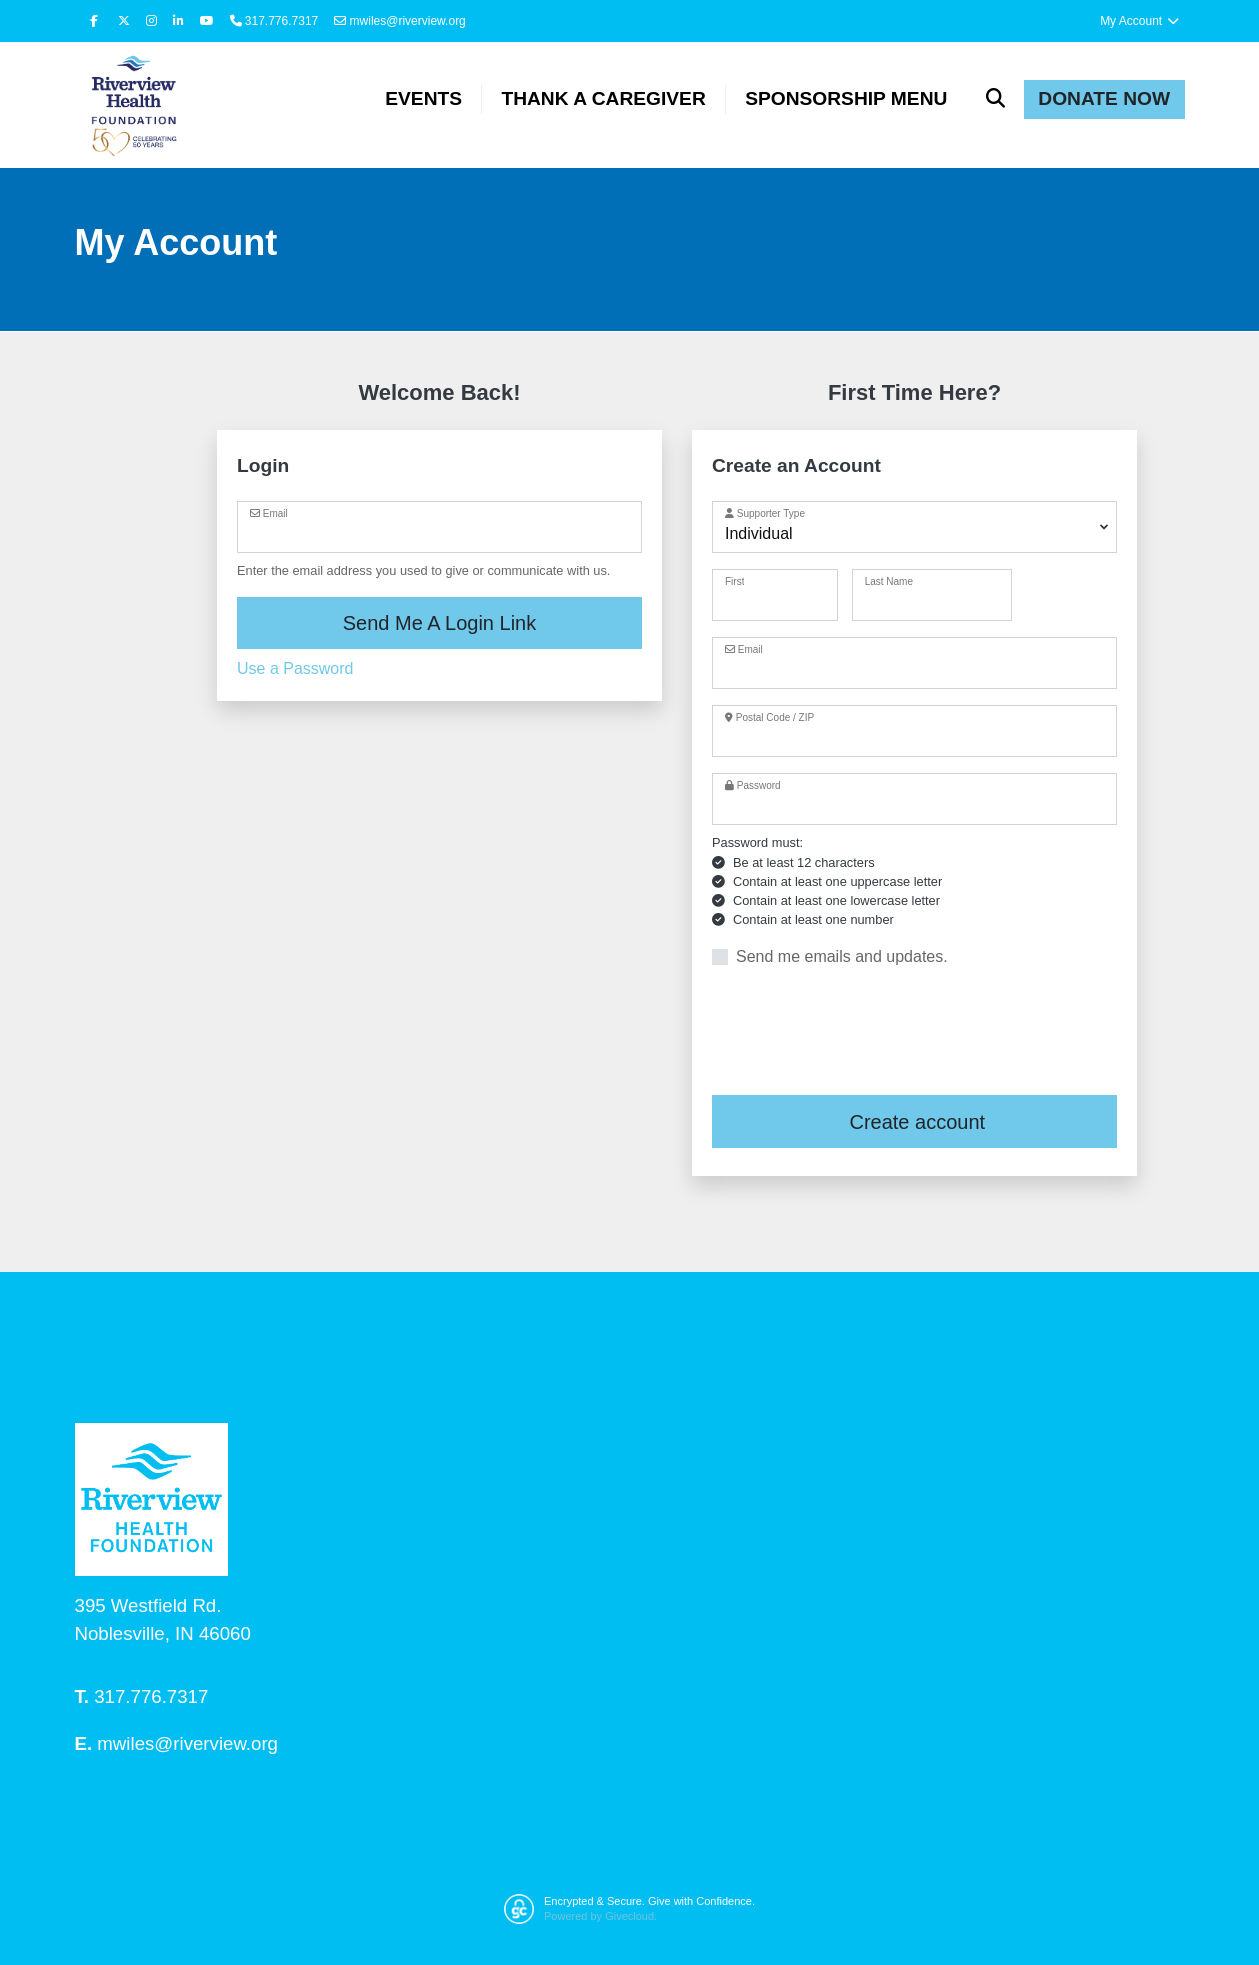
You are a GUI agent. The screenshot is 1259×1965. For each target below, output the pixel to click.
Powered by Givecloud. (600, 1916)
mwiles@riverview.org (400, 21)
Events (423, 98)
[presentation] (864, 1033)
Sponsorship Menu (846, 98)
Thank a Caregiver (603, 98)
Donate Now (1104, 98)
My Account (1140, 21)
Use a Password (295, 669)
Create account (914, 1123)
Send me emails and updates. (842, 957)
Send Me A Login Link (439, 623)
